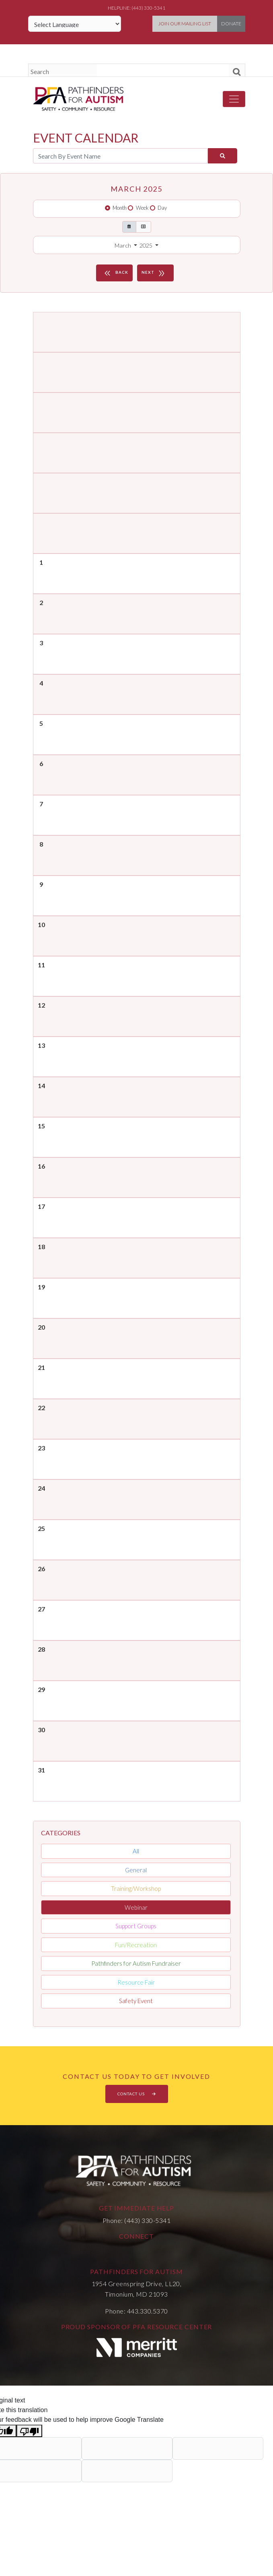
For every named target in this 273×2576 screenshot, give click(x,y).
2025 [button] (147, 245)
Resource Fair (136, 1982)
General (136, 1870)
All (136, 1851)
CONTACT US (136, 2093)
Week (142, 208)
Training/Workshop (136, 1888)
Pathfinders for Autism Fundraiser (136, 1963)
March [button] (123, 245)
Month (120, 208)
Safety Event (136, 2000)
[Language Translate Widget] (74, 24)
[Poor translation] (29, 2431)
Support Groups (135, 1925)
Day (162, 208)
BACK (115, 273)
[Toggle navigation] (234, 99)
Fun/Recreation (136, 1944)
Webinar (136, 1907)
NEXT (154, 273)
